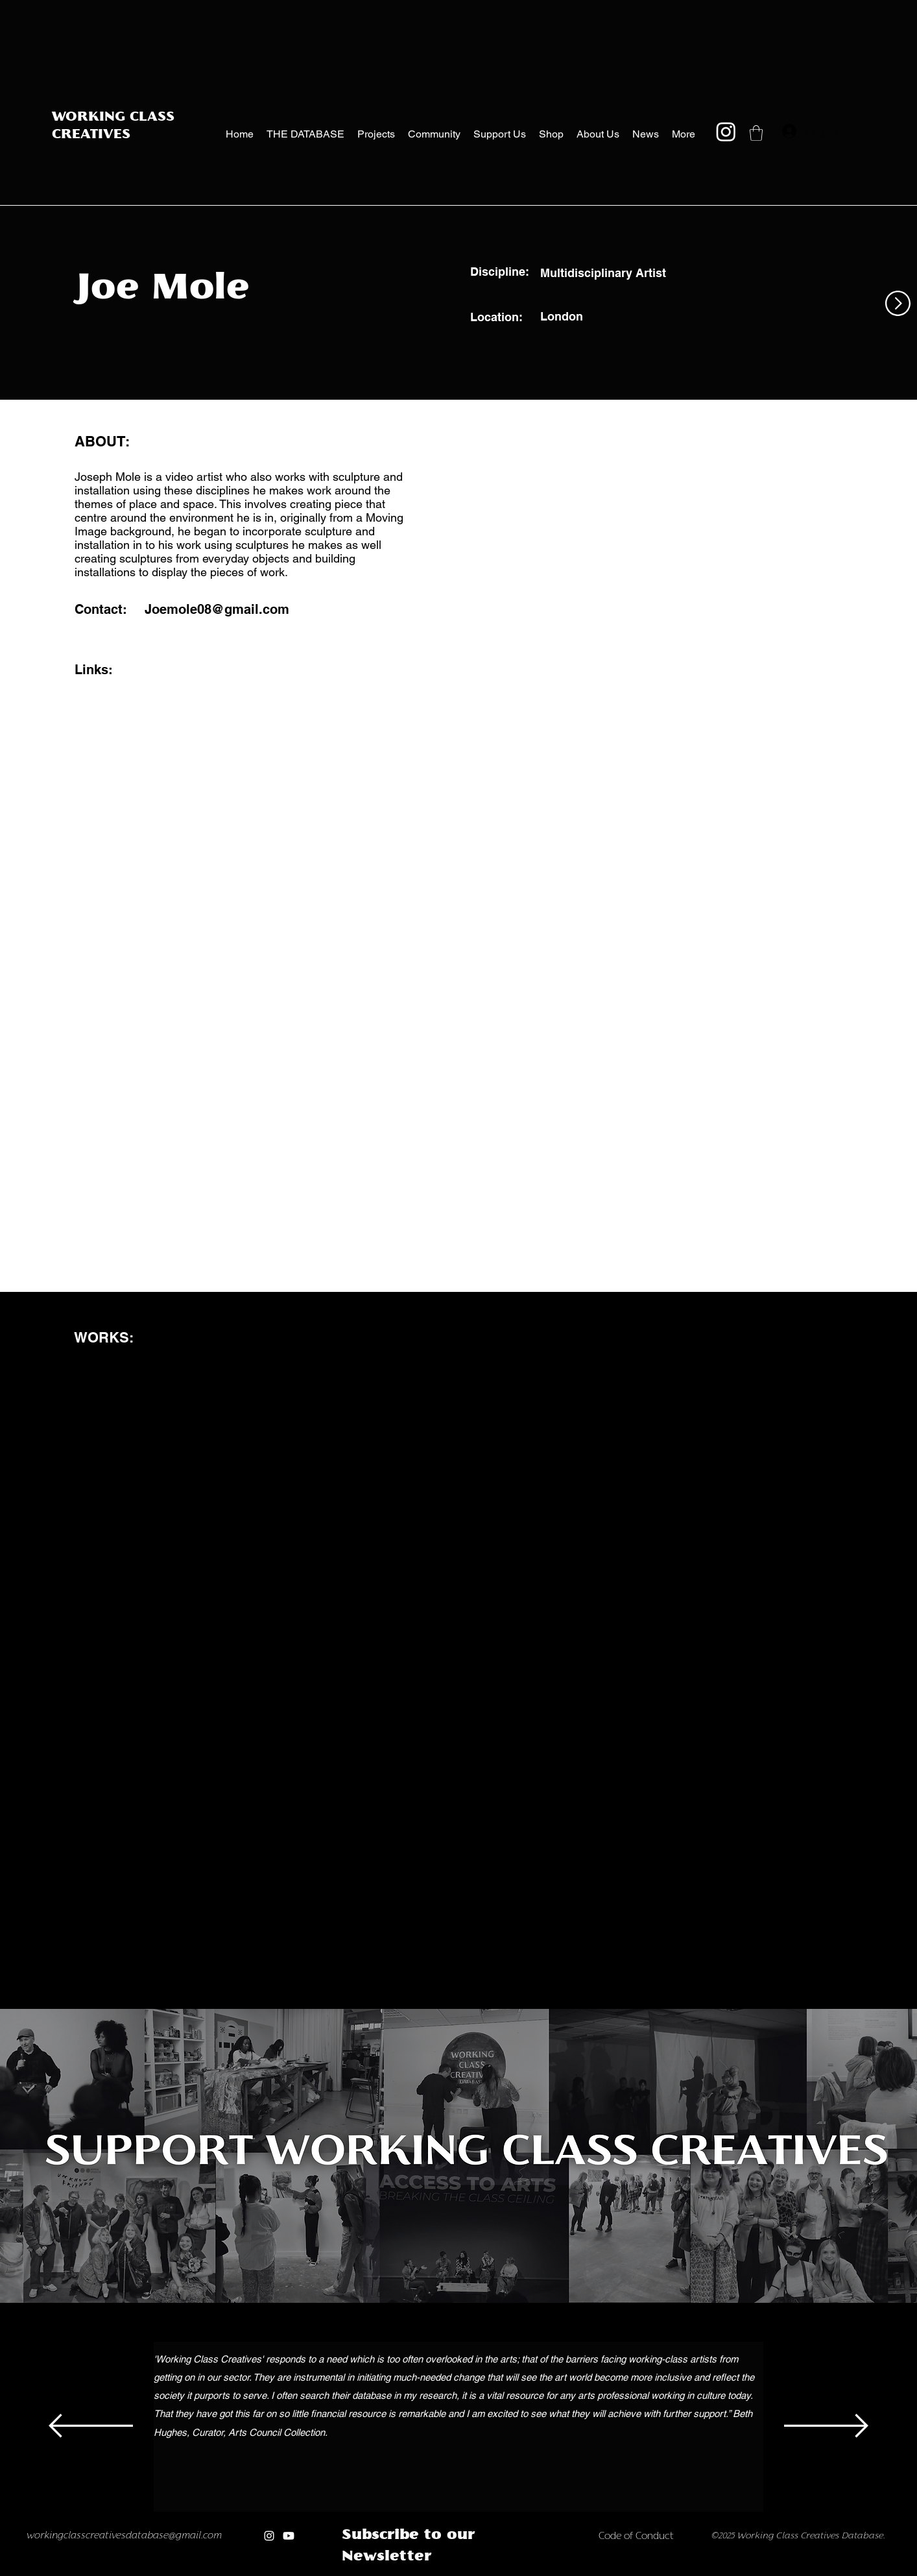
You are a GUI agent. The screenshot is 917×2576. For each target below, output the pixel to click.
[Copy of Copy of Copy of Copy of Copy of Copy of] (453, 2572)
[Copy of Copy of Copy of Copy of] (425, 2572)
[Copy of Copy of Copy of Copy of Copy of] (439, 2572)
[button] (756, 133)
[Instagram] (726, 131)
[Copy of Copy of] (398, 2572)
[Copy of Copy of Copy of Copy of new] (534, 2572)
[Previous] (91, 2427)
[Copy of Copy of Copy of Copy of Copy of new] (548, 2572)
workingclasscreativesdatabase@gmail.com (124, 2535)
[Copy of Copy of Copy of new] (521, 2572)
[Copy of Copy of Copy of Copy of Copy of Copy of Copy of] (466, 2572)
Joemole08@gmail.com (217, 609)
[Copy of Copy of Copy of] (412, 2572)
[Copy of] (385, 2572)
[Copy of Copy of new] (507, 2572)
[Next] (826, 2427)
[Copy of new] (494, 2572)
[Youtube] (288, 2535)
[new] (480, 2572)
